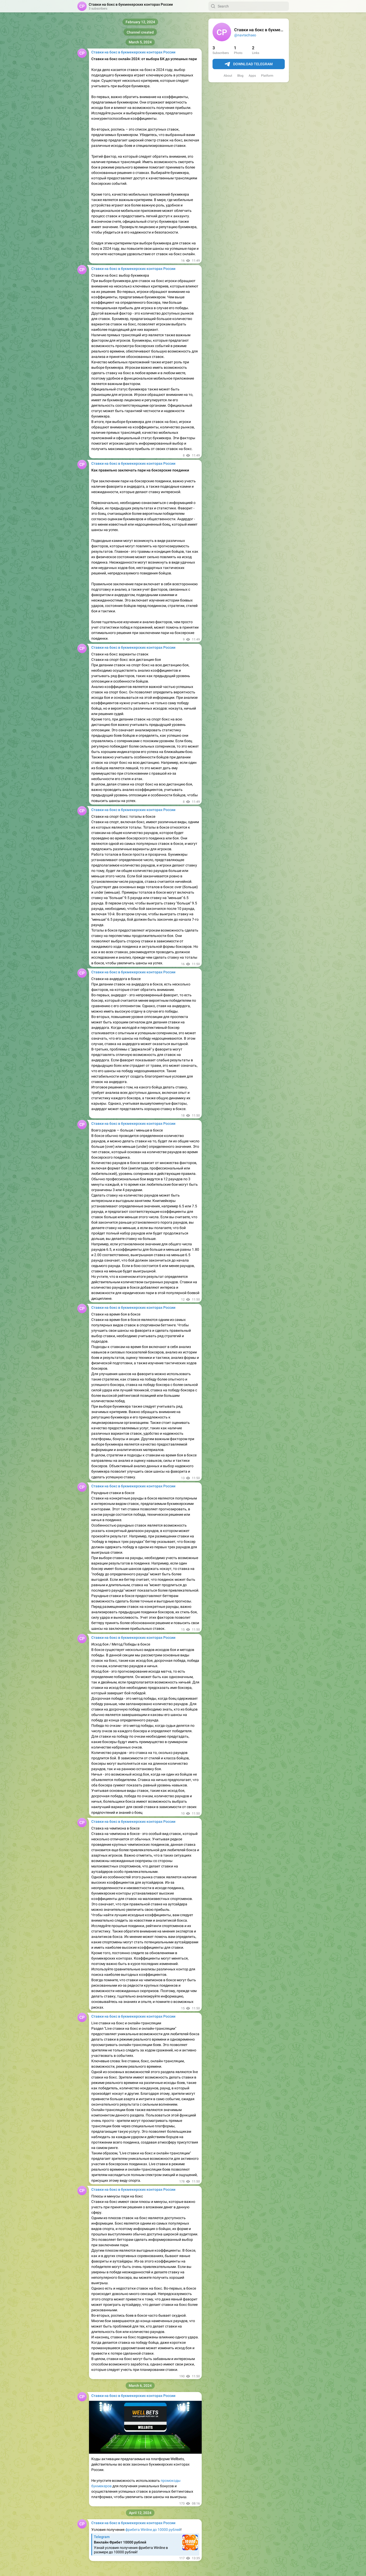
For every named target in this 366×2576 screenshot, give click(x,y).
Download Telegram (249, 64)
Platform (267, 75)
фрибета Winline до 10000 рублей (153, 2529)
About (228, 75)
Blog (240, 75)
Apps (252, 75)
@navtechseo (245, 35)
